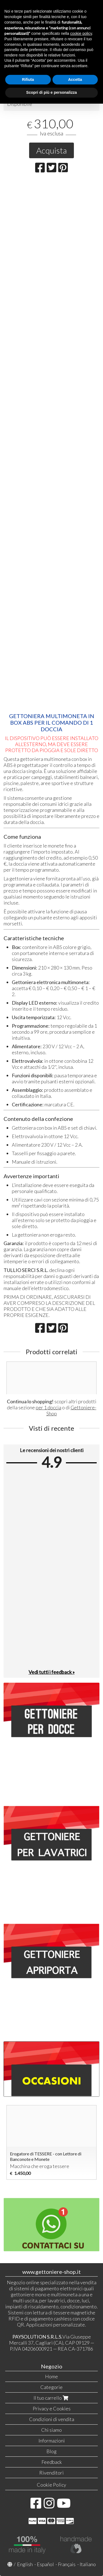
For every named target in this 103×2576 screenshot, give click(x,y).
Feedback (51, 2462)
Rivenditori (51, 2473)
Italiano (88, 2564)
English (25, 2564)
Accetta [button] (75, 79)
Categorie (51, 2387)
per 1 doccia (48, 1407)
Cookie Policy (51, 2485)
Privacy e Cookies (52, 2408)
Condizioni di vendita (51, 2419)
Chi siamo (51, 2430)
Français (67, 2564)
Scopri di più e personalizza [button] (51, 92)
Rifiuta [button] (28, 79)
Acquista (51, 150)
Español (45, 2564)
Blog (51, 2451)
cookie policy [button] (81, 33)
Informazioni (51, 2441)
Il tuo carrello (51, 2398)
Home (51, 2376)
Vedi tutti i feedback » (52, 1672)
